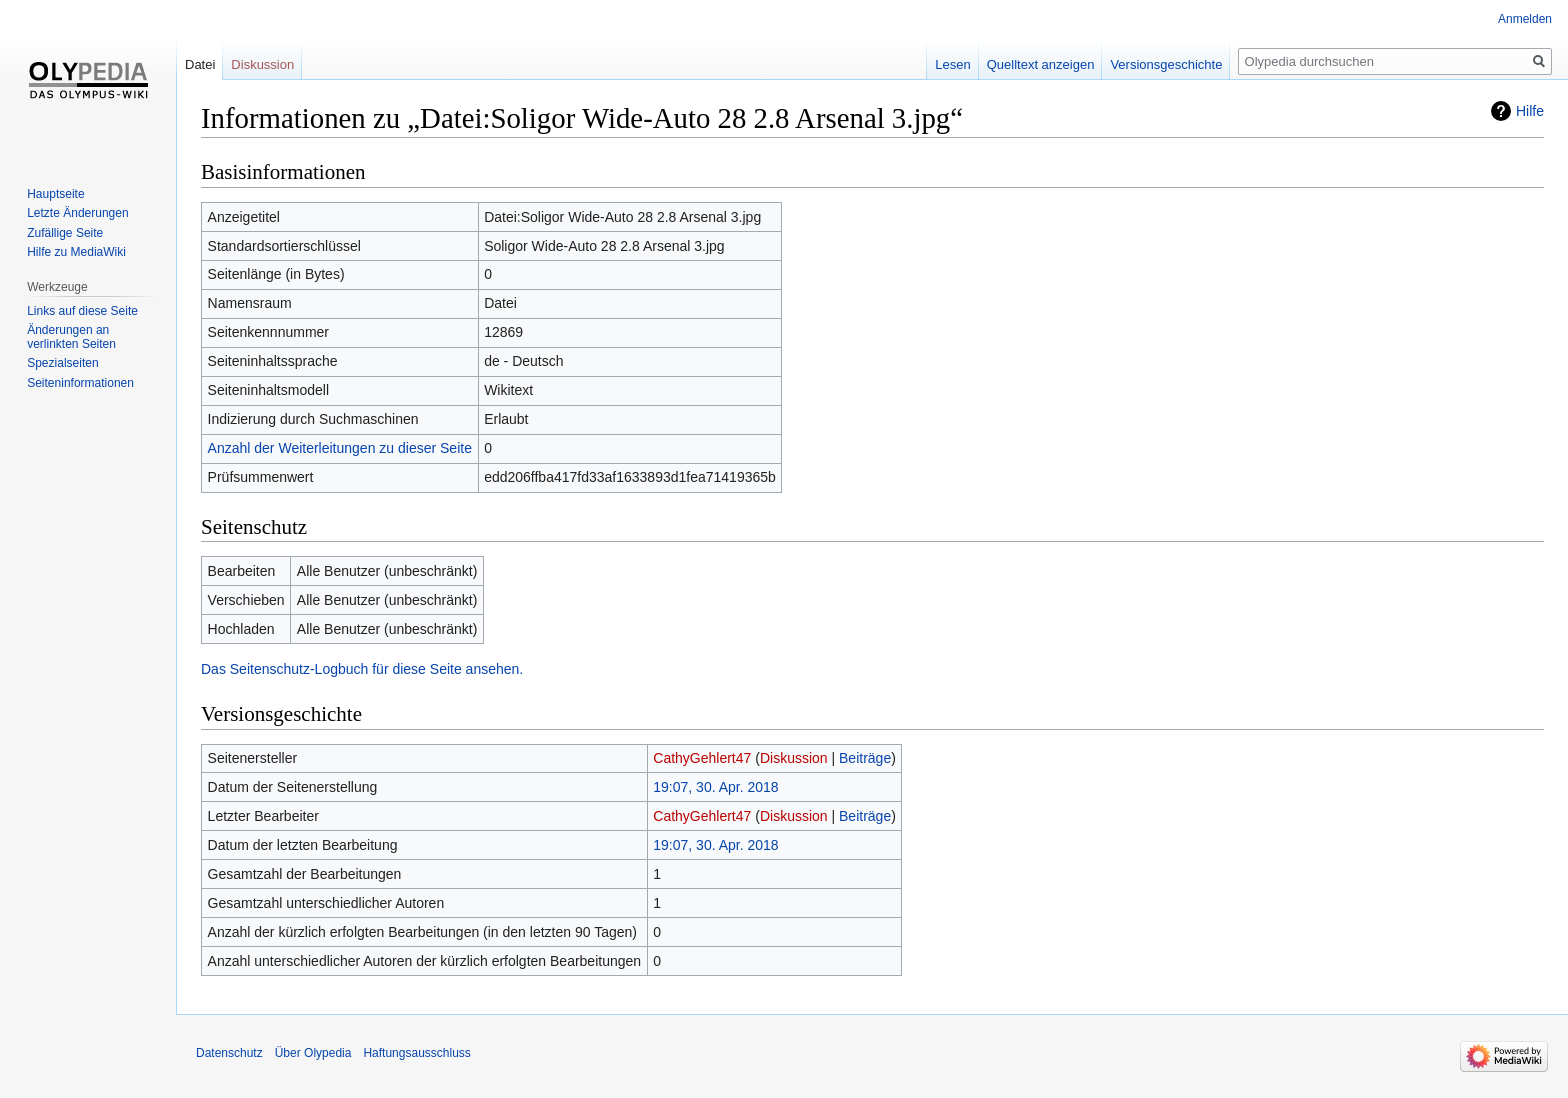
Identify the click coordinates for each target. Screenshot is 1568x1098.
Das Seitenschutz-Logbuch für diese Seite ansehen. (362, 669)
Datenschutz (229, 1053)
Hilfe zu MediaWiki (76, 252)
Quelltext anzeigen (1041, 64)
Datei (200, 64)
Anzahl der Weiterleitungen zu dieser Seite (340, 448)
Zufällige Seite (65, 233)
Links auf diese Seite (82, 311)
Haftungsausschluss (416, 1053)
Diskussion (794, 758)
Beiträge (865, 758)
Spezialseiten (62, 363)
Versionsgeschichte (1166, 64)
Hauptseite (55, 194)
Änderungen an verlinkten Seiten (71, 337)
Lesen (952, 64)
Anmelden (1525, 19)
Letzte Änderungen (77, 213)
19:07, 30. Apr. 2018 (715, 787)
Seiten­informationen (80, 383)
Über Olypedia (313, 1053)
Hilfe (1530, 111)
